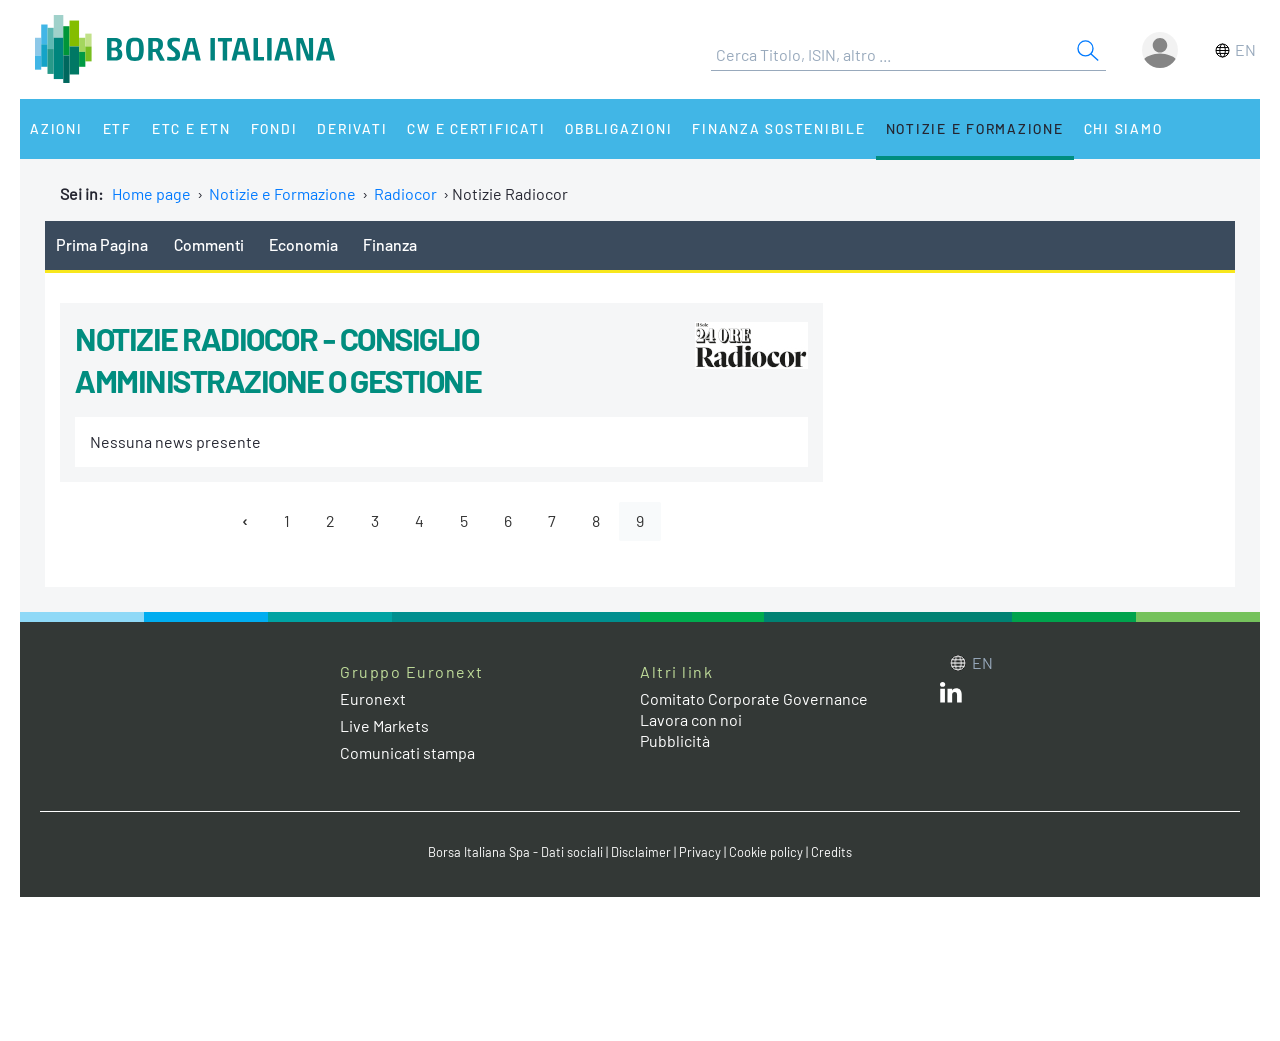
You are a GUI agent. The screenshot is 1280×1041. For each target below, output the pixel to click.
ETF (117, 128)
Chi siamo (1123, 128)
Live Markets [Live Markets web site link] (384, 725)
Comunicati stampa (407, 752)
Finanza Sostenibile (778, 128)
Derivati (352, 128)
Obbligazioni (618, 128)
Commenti (209, 244)
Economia (303, 244)
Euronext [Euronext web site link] (373, 698)
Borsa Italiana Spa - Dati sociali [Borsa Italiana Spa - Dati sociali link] (515, 852)
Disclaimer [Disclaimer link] (641, 852)
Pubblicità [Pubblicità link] (675, 740)
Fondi (274, 128)
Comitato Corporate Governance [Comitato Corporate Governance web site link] (754, 698)
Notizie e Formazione (975, 128)
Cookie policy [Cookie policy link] (766, 852)
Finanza (390, 244)
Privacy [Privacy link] (700, 852)
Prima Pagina (102, 244)
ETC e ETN (191, 128)
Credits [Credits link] (831, 852)
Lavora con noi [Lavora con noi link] (691, 719)
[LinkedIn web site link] (951, 696)
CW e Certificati (476, 128)
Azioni (56, 128)
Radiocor (405, 193)
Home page (151, 193)
